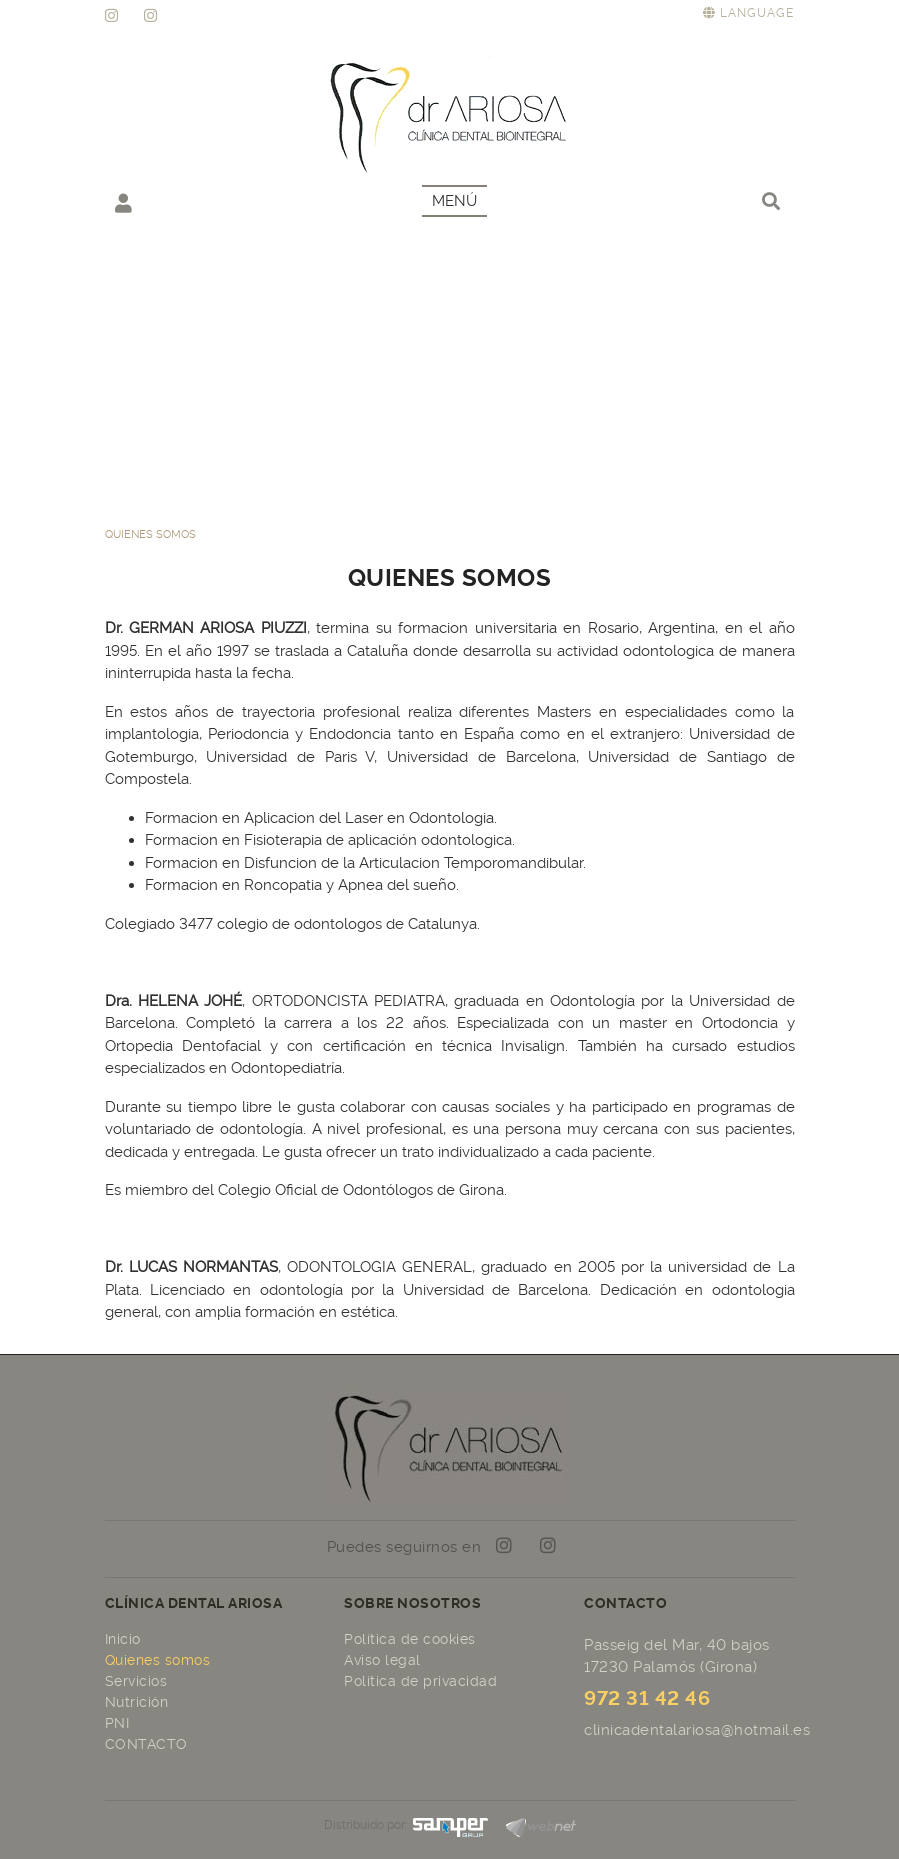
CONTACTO (146, 1744)
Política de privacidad (420, 1681)
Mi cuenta (123, 202)
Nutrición (137, 1702)
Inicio (123, 1639)
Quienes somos (158, 1660)
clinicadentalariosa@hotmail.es (697, 1730)
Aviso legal (382, 1660)
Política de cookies (410, 1639)
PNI (117, 1723)
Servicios (136, 1681)
